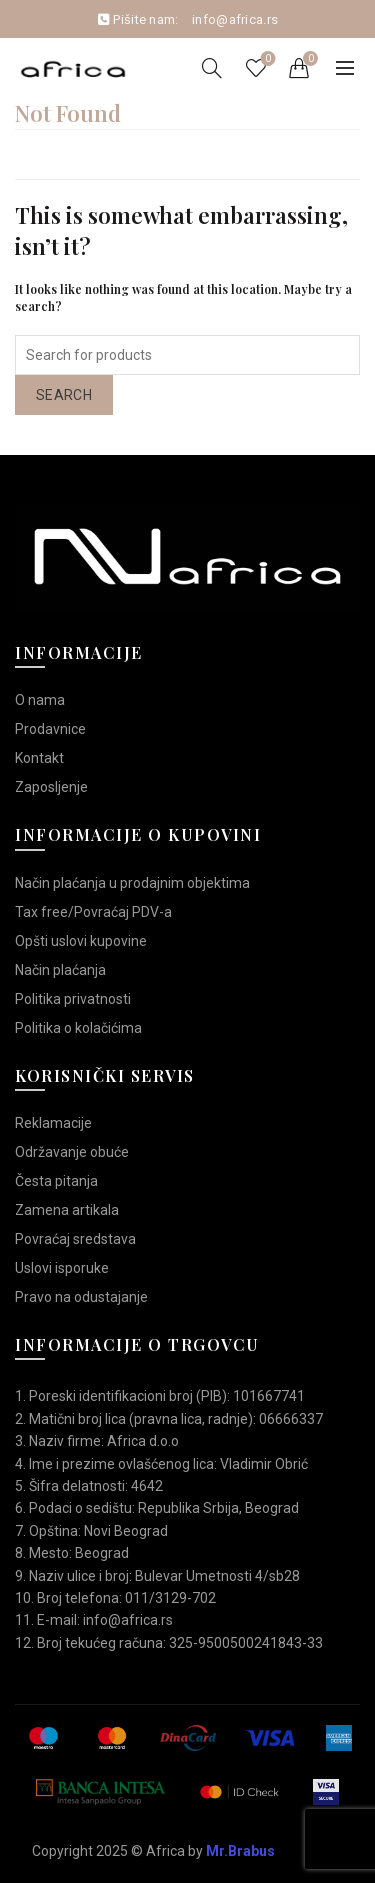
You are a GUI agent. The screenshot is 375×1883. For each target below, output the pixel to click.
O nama (40, 700)
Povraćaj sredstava (75, 1239)
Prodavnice (50, 729)
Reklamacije (53, 1123)
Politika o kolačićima (78, 1028)
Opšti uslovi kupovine (81, 941)
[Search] (212, 68)
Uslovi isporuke (62, 1268)
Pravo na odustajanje (81, 1297)
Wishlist (266, 59)
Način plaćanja (60, 970)
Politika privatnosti (73, 999)
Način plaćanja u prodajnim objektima (132, 883)
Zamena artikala (67, 1210)
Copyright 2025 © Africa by (153, 1851)
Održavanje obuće (72, 1152)
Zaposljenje (51, 787)
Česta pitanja (56, 1181)
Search (64, 395)
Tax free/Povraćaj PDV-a (93, 912)
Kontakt (39, 758)
